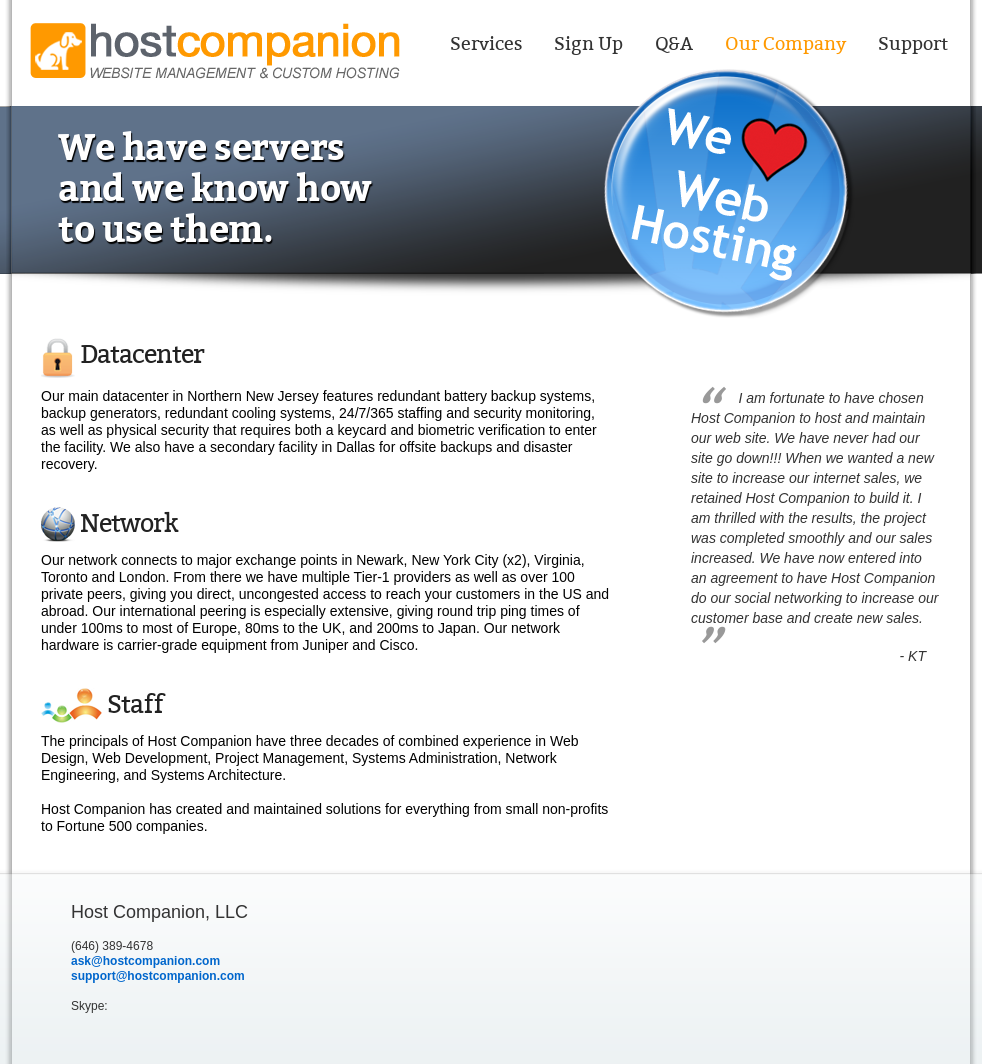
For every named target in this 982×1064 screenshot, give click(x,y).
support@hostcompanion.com (158, 976)
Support (913, 44)
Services (486, 44)
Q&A (674, 44)
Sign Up (588, 44)
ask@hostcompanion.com (145, 961)
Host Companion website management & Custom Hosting (215, 51)
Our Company (785, 44)
